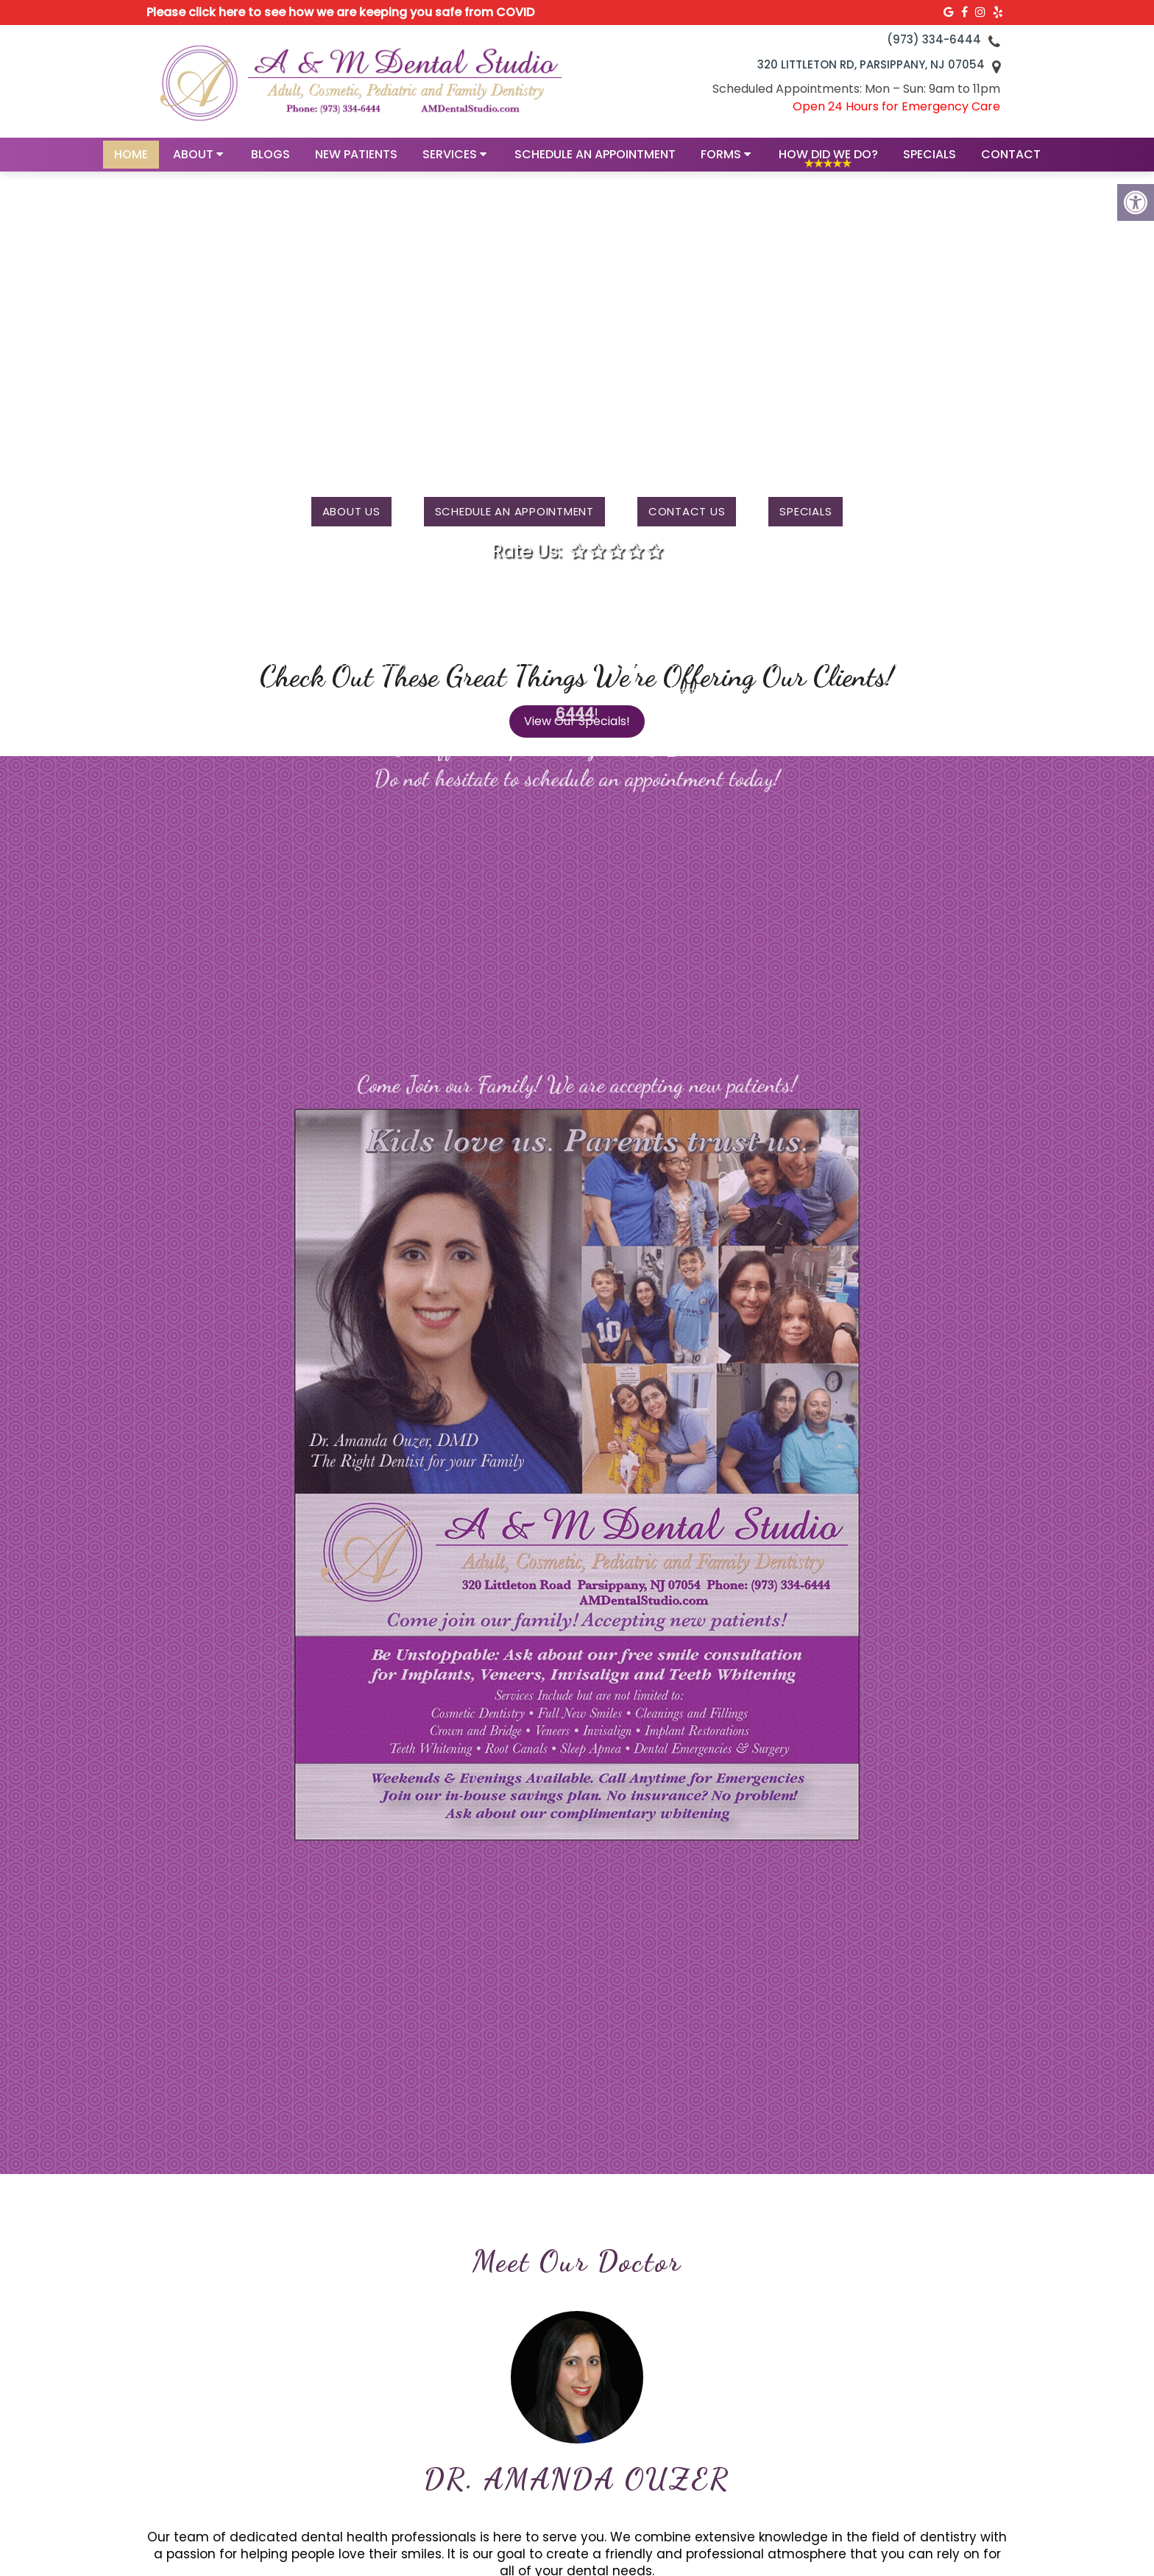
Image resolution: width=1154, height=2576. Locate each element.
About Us (351, 511)
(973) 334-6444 (934, 39)
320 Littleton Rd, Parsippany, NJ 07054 (871, 64)
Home (131, 158)
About (193, 158)
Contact (1011, 158)
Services (449, 158)
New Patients (356, 158)
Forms (721, 158)
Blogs (270, 158)
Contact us (687, 511)
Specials (929, 158)
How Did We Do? (828, 158)
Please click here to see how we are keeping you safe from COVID (340, 12)
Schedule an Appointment (595, 158)
